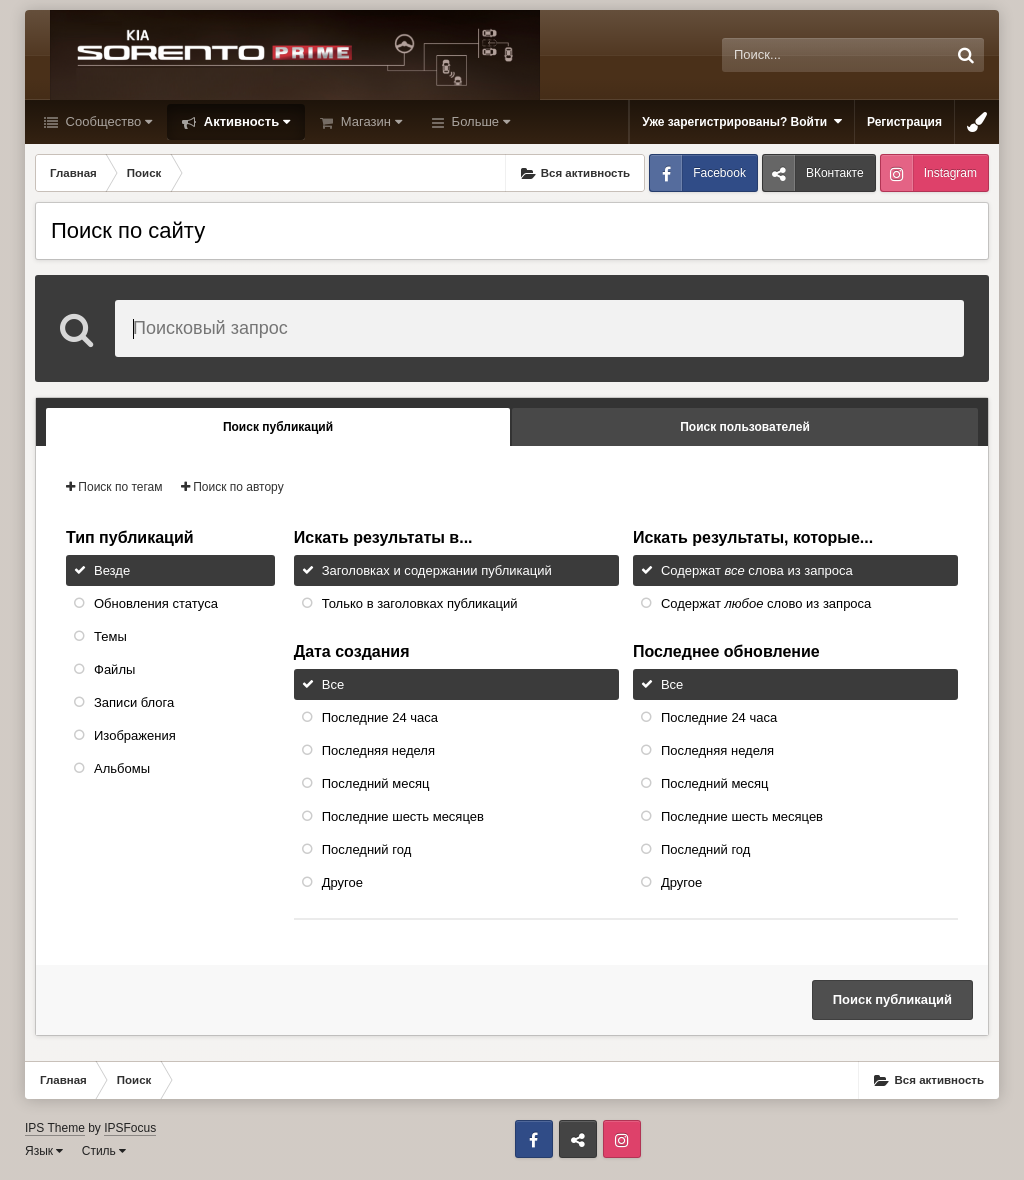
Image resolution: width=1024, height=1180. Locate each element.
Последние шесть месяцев (403, 816)
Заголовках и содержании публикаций (437, 570)
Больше (479, 121)
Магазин (369, 121)
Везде (112, 570)
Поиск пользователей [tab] (745, 427)
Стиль (104, 1151)
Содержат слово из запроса (766, 603)
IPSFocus (130, 1128)
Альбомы (122, 768)
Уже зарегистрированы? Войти (742, 121)
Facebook (719, 173)
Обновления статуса (156, 603)
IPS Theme (55, 1128)
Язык (44, 1151)
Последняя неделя (378, 750)
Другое (342, 882)
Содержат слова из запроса (757, 570)
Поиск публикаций (892, 999)
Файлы (114, 669)
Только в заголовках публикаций (420, 603)
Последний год (367, 849)
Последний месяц (376, 783)
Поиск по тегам (114, 487)
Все (333, 684)
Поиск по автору (232, 487)
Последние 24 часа (380, 717)
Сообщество (107, 121)
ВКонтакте (835, 173)
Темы (110, 636)
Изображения (135, 735)
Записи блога (134, 702)
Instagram (950, 173)
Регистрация (904, 122)
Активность (245, 121)
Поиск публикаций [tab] (278, 427)
